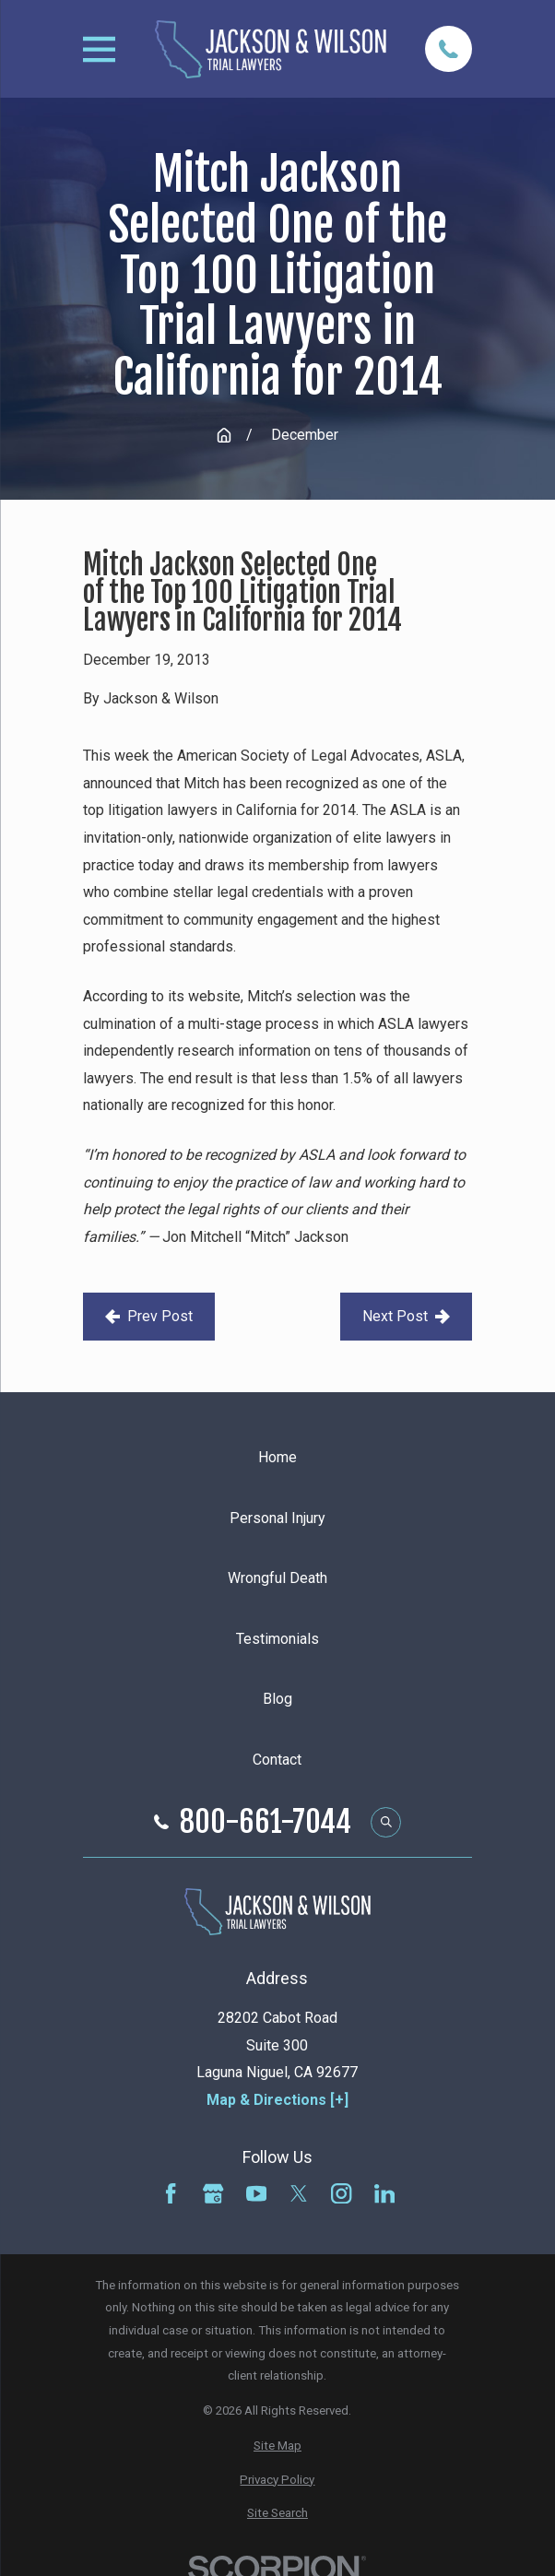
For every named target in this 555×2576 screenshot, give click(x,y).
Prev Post (149, 1316)
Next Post (406, 1316)
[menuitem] (277, 2446)
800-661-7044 (265, 1822)
